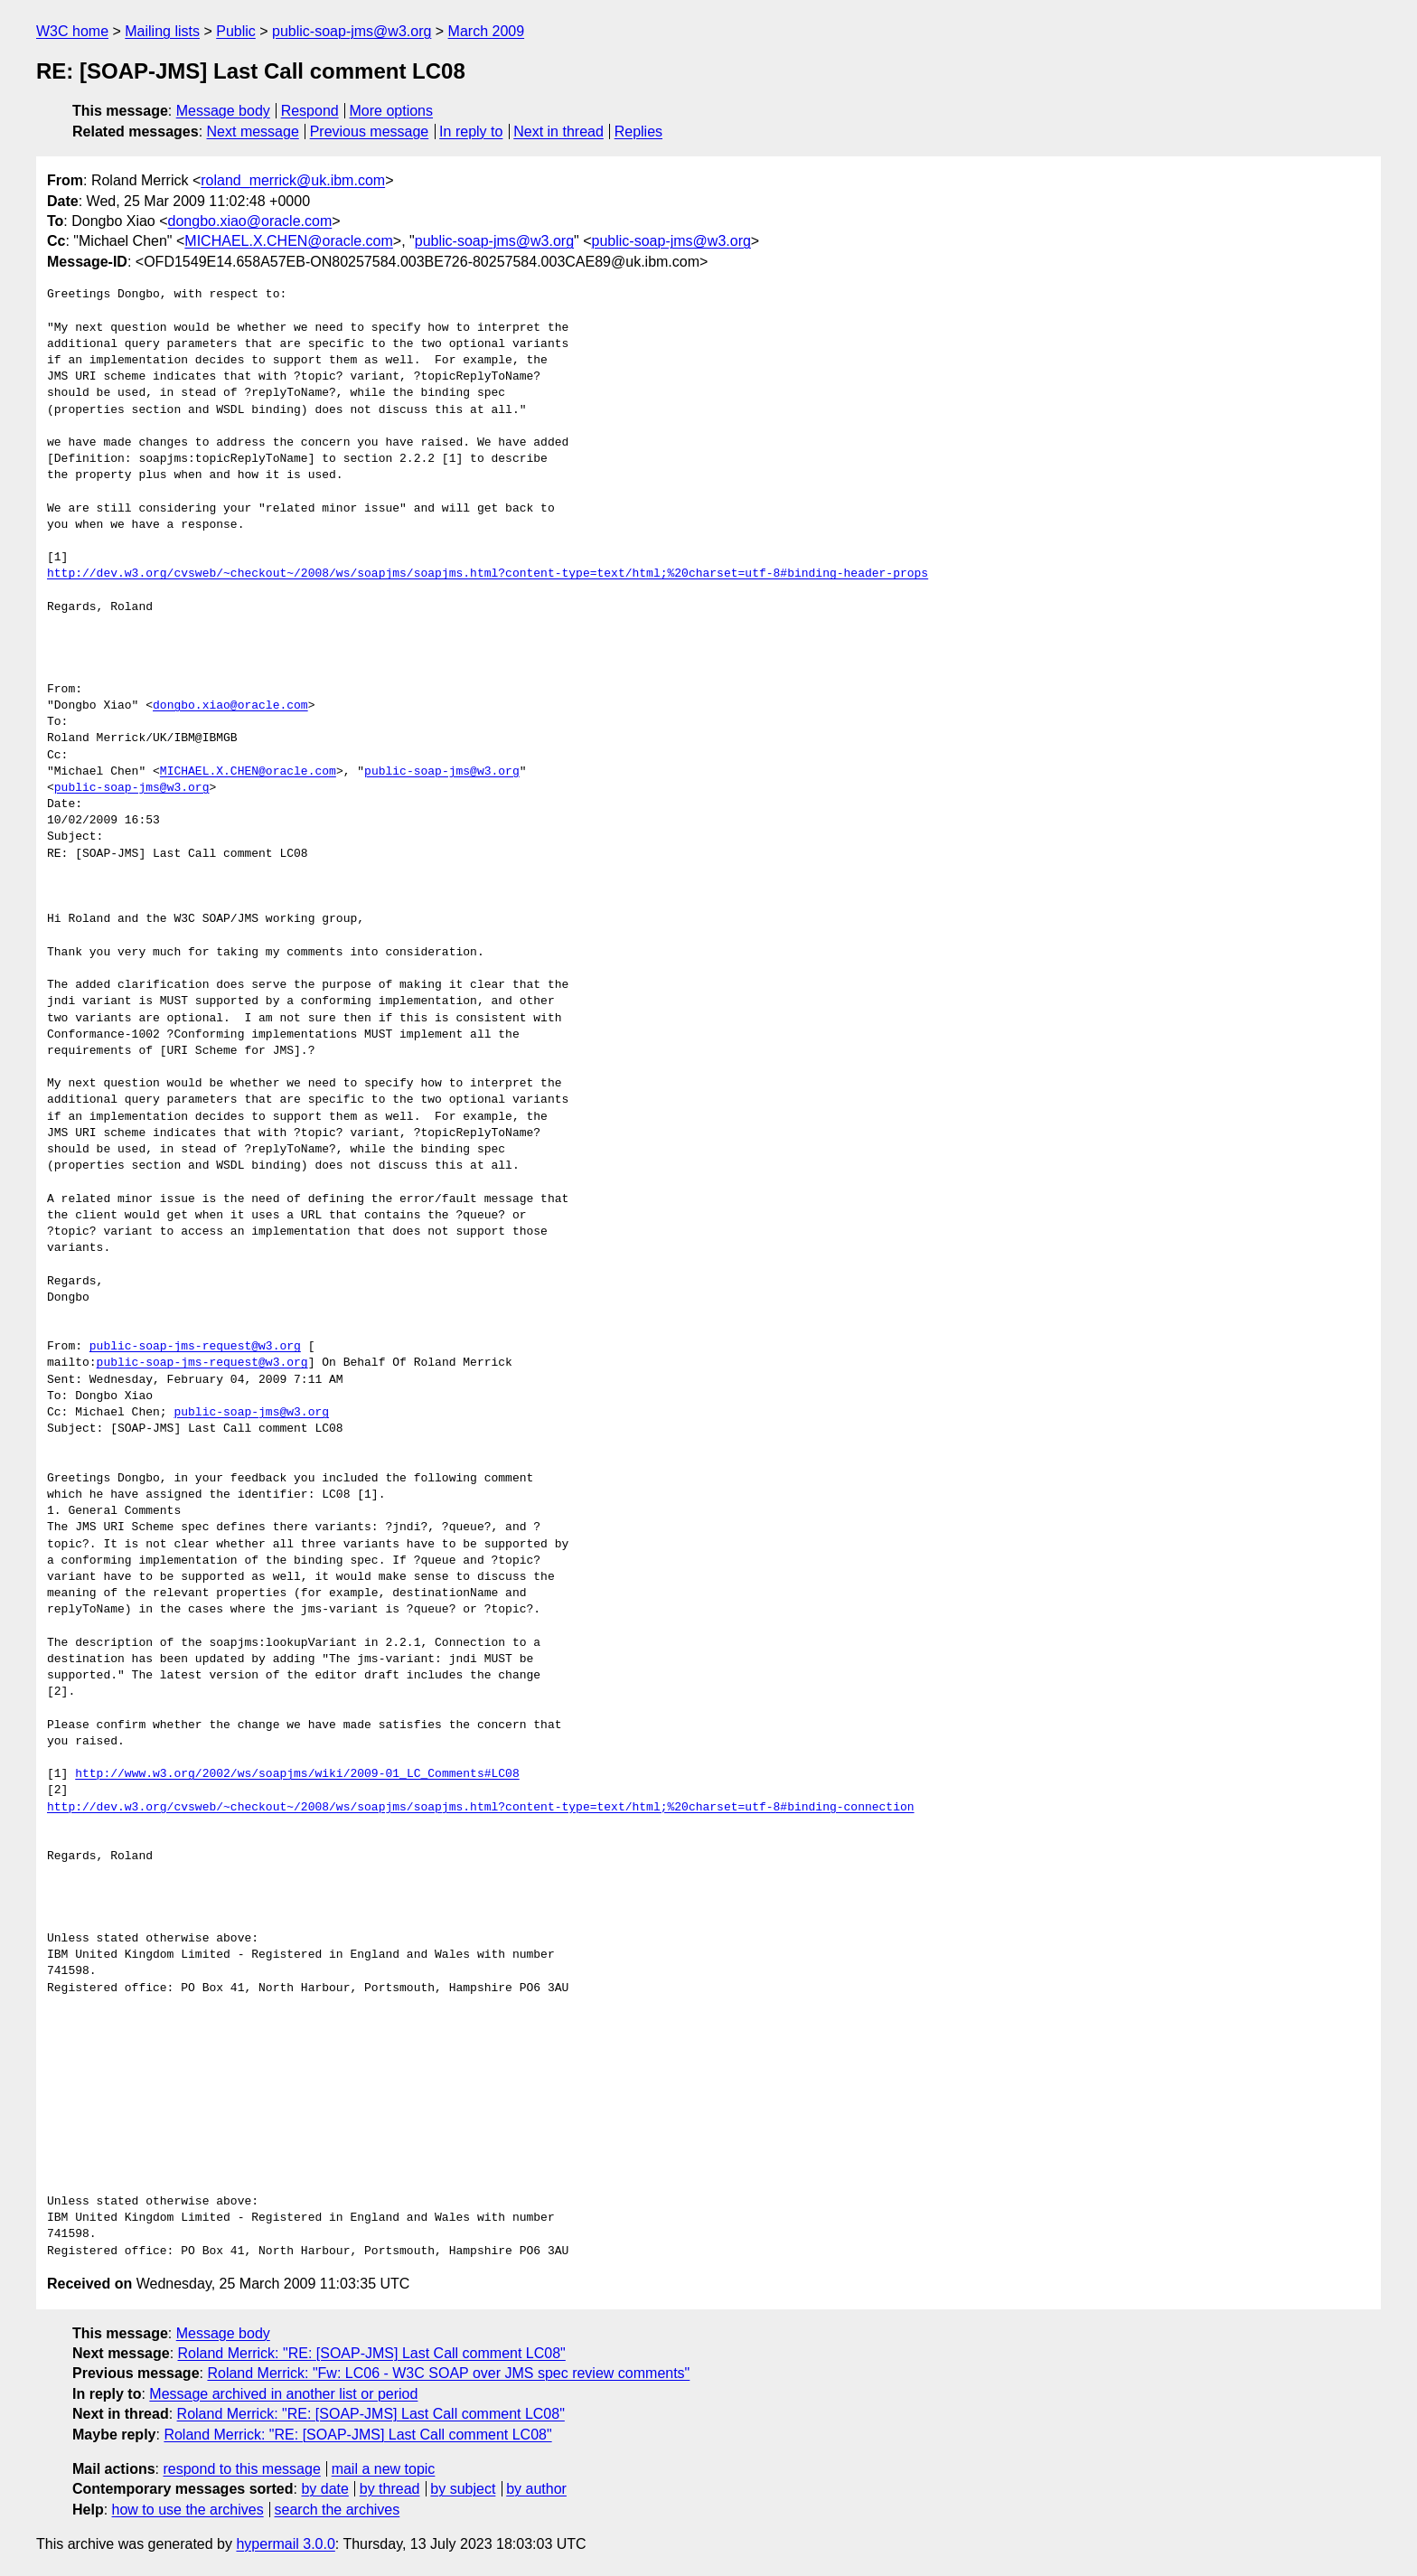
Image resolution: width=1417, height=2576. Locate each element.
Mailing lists (162, 31)
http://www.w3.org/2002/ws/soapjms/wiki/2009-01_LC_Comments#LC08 (297, 1774)
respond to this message (241, 2469)
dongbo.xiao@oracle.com (250, 221)
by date (324, 2488)
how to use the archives (188, 2509)
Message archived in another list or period (283, 2394)
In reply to (470, 131)
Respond (310, 110)
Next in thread (558, 131)
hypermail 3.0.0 (285, 2544)
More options (392, 110)
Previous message (369, 131)
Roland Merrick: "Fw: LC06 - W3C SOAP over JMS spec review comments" (448, 2373)
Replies (638, 131)
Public (236, 31)
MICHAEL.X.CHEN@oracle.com (288, 241)
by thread (390, 2488)
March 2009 (486, 31)
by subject (462, 2488)
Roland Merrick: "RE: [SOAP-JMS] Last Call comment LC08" (372, 2353)
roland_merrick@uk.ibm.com (293, 180)
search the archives (337, 2509)
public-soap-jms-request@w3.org (195, 1347)
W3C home (72, 31)
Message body (223, 110)
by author (536, 2488)
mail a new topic (384, 2469)
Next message (253, 131)
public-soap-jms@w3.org (351, 31)
